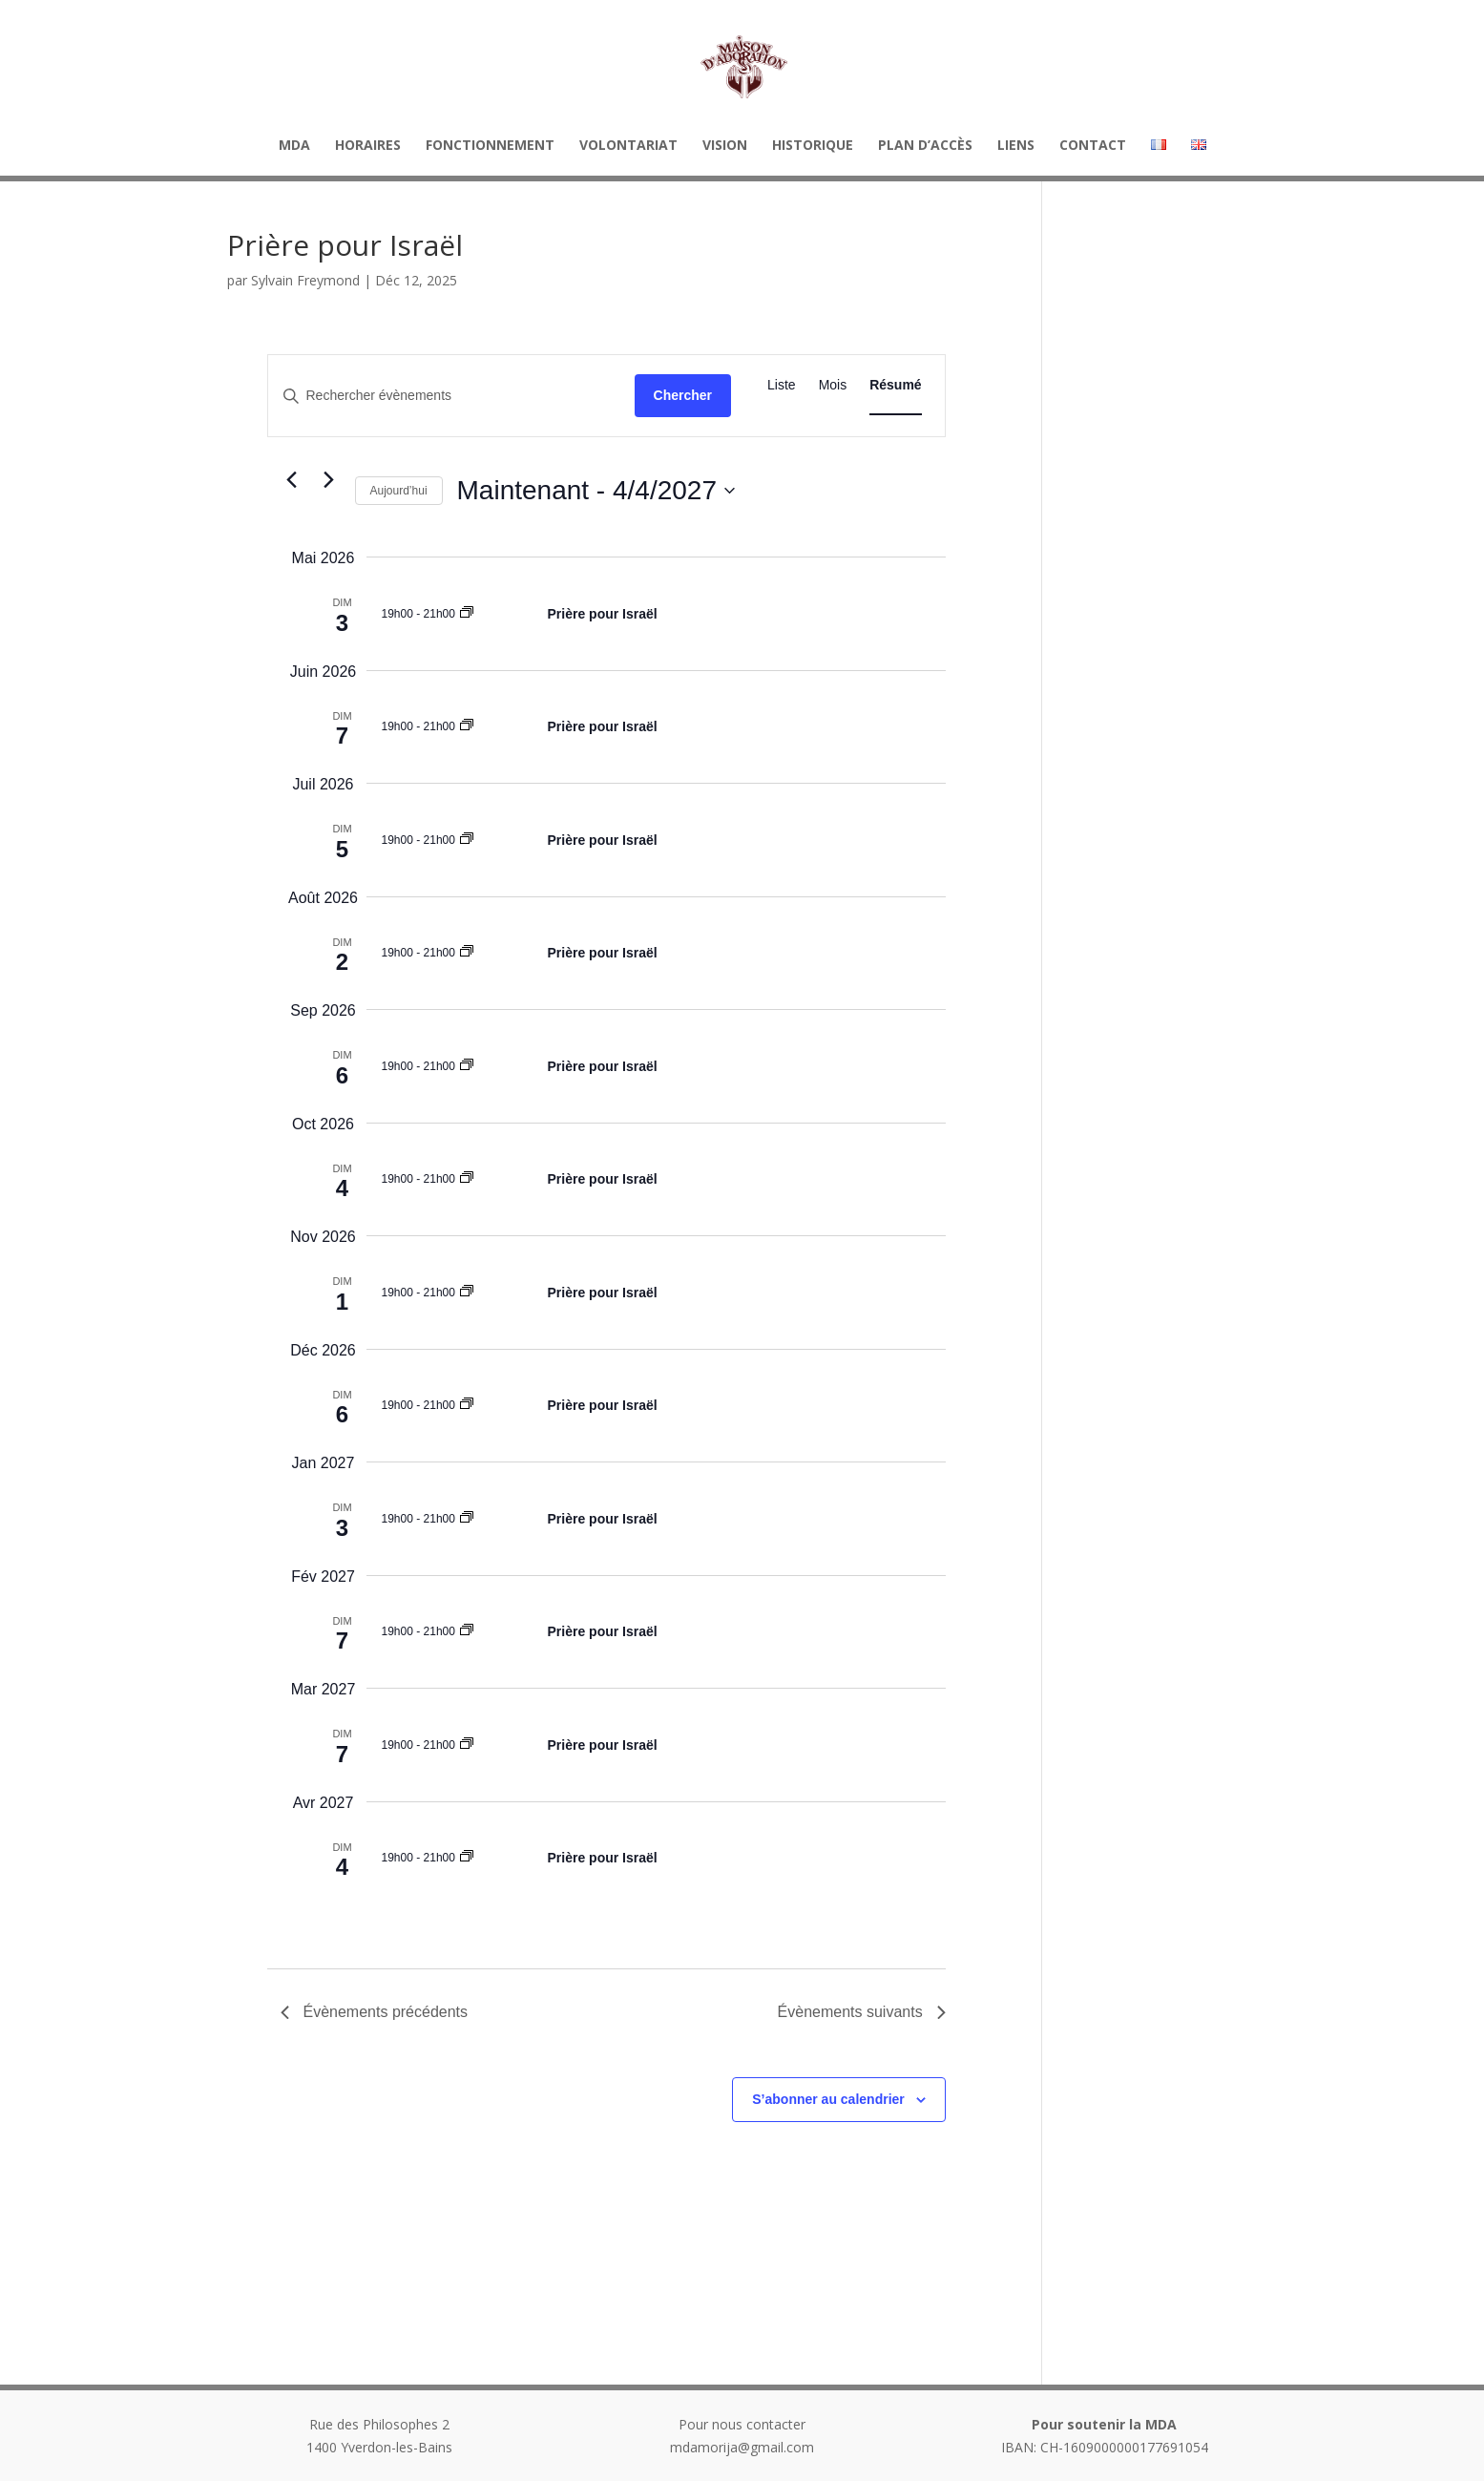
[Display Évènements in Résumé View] (895, 385)
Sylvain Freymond (305, 280)
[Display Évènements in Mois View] (833, 385)
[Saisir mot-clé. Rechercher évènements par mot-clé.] (451, 396)
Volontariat (628, 146)
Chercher (683, 395)
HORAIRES (368, 146)
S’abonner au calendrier (828, 2099)
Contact (1092, 146)
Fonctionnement (490, 146)
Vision (724, 146)
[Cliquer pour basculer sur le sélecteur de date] (596, 491)
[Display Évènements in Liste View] (781, 385)
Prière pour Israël (603, 613)
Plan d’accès (925, 146)
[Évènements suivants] (329, 479)
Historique (812, 146)
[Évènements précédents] (292, 479)
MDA (294, 146)
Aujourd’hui (399, 490)
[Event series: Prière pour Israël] (466, 613)
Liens (1016, 146)
